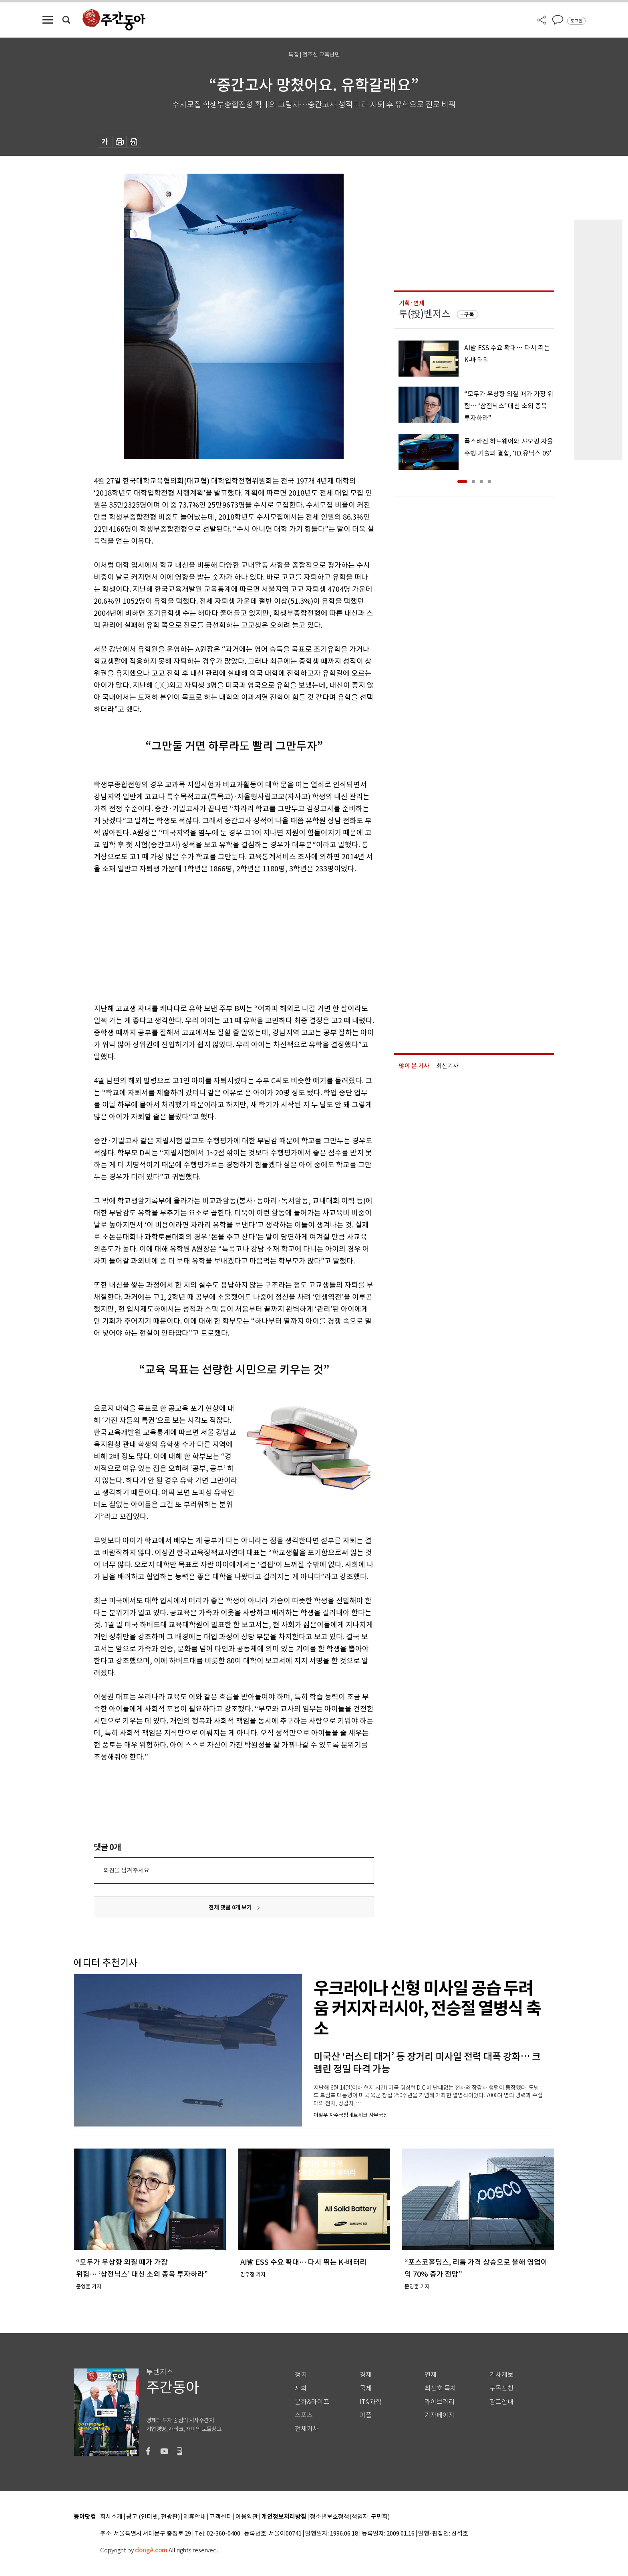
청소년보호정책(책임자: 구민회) (350, 2517)
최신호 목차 (440, 2388)
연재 (431, 2374)
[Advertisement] (214, 937)
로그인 (576, 21)
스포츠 (304, 2415)
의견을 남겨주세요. (127, 1870)
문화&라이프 (312, 2402)
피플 (366, 2415)
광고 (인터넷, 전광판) (153, 2517)
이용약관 (246, 2517)
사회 (301, 2388)
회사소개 (111, 2517)
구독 (469, 314)
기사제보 (501, 2374)
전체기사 (307, 2429)
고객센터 (220, 2517)
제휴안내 (194, 2517)
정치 (301, 2374)
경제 (366, 2374)
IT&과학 (371, 2402)
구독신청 (501, 2388)
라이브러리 (440, 2402)
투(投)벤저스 (424, 314)
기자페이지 (440, 2415)
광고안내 (501, 2402)
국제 (366, 2388)
